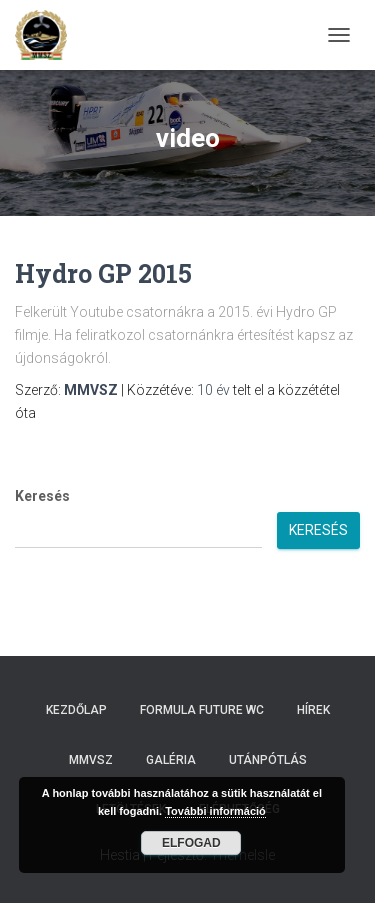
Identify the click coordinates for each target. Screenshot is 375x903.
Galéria (171, 760)
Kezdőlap (76, 710)
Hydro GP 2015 (103, 273)
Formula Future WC (202, 710)
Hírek (313, 710)
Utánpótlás (268, 760)
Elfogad (191, 843)
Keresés (42, 496)
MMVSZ (91, 760)
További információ (215, 811)
